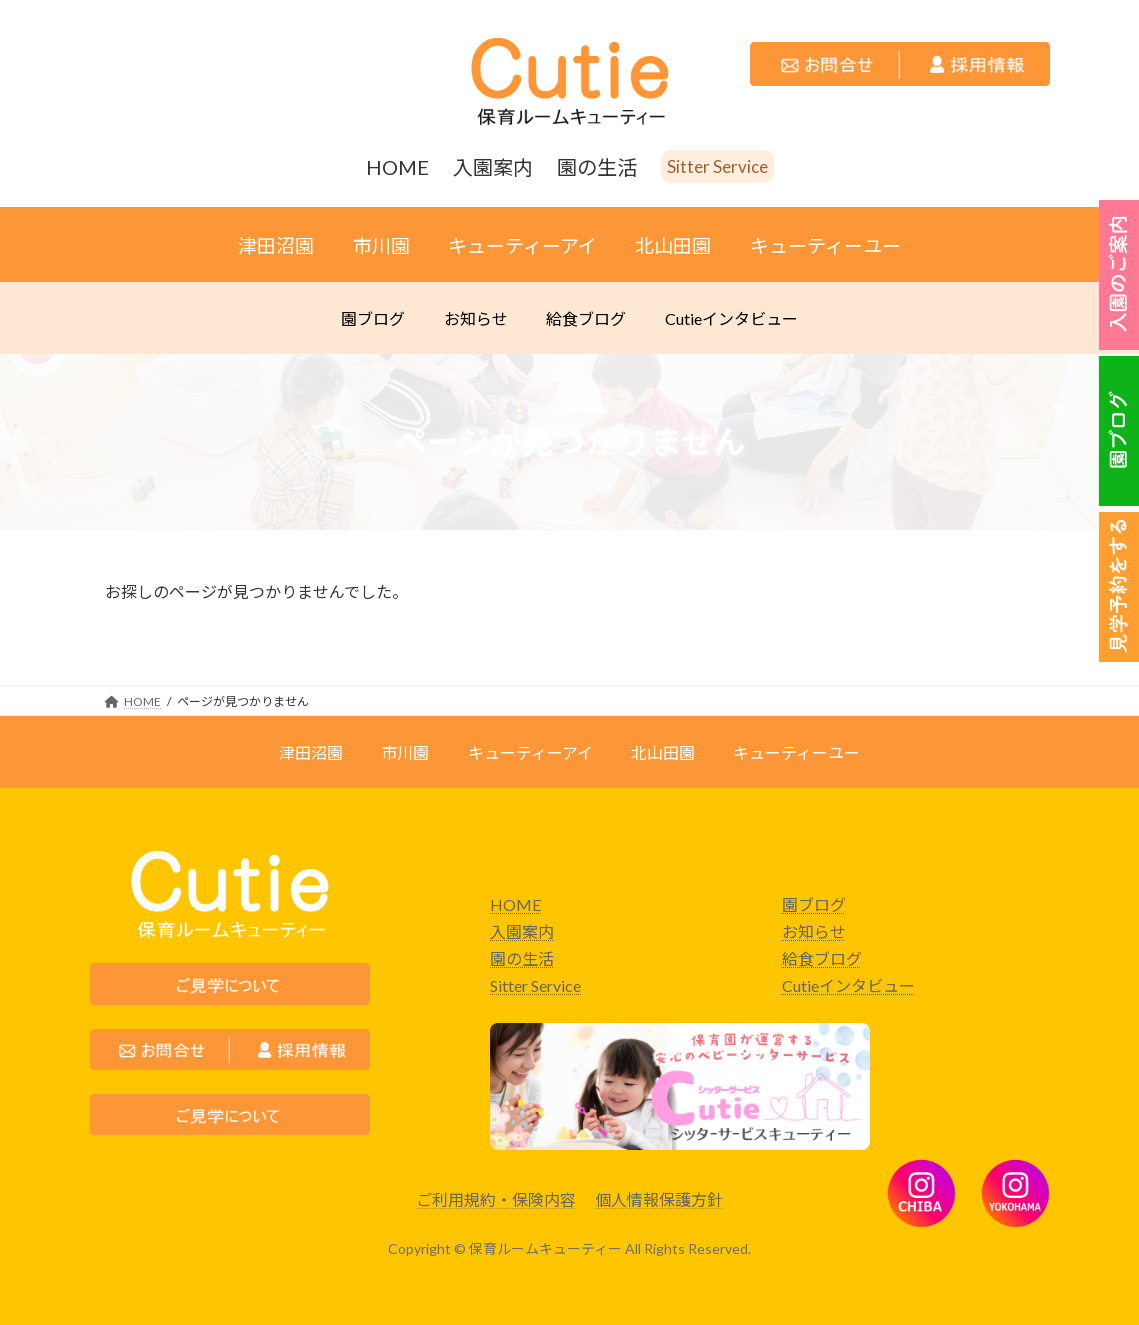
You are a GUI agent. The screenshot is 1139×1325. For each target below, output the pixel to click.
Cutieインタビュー (848, 985)
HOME (515, 904)
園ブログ (814, 904)
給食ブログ (822, 958)
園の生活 (522, 958)
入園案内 (522, 931)
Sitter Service (535, 985)
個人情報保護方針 (659, 1199)
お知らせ (814, 931)
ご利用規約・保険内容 (496, 1199)
